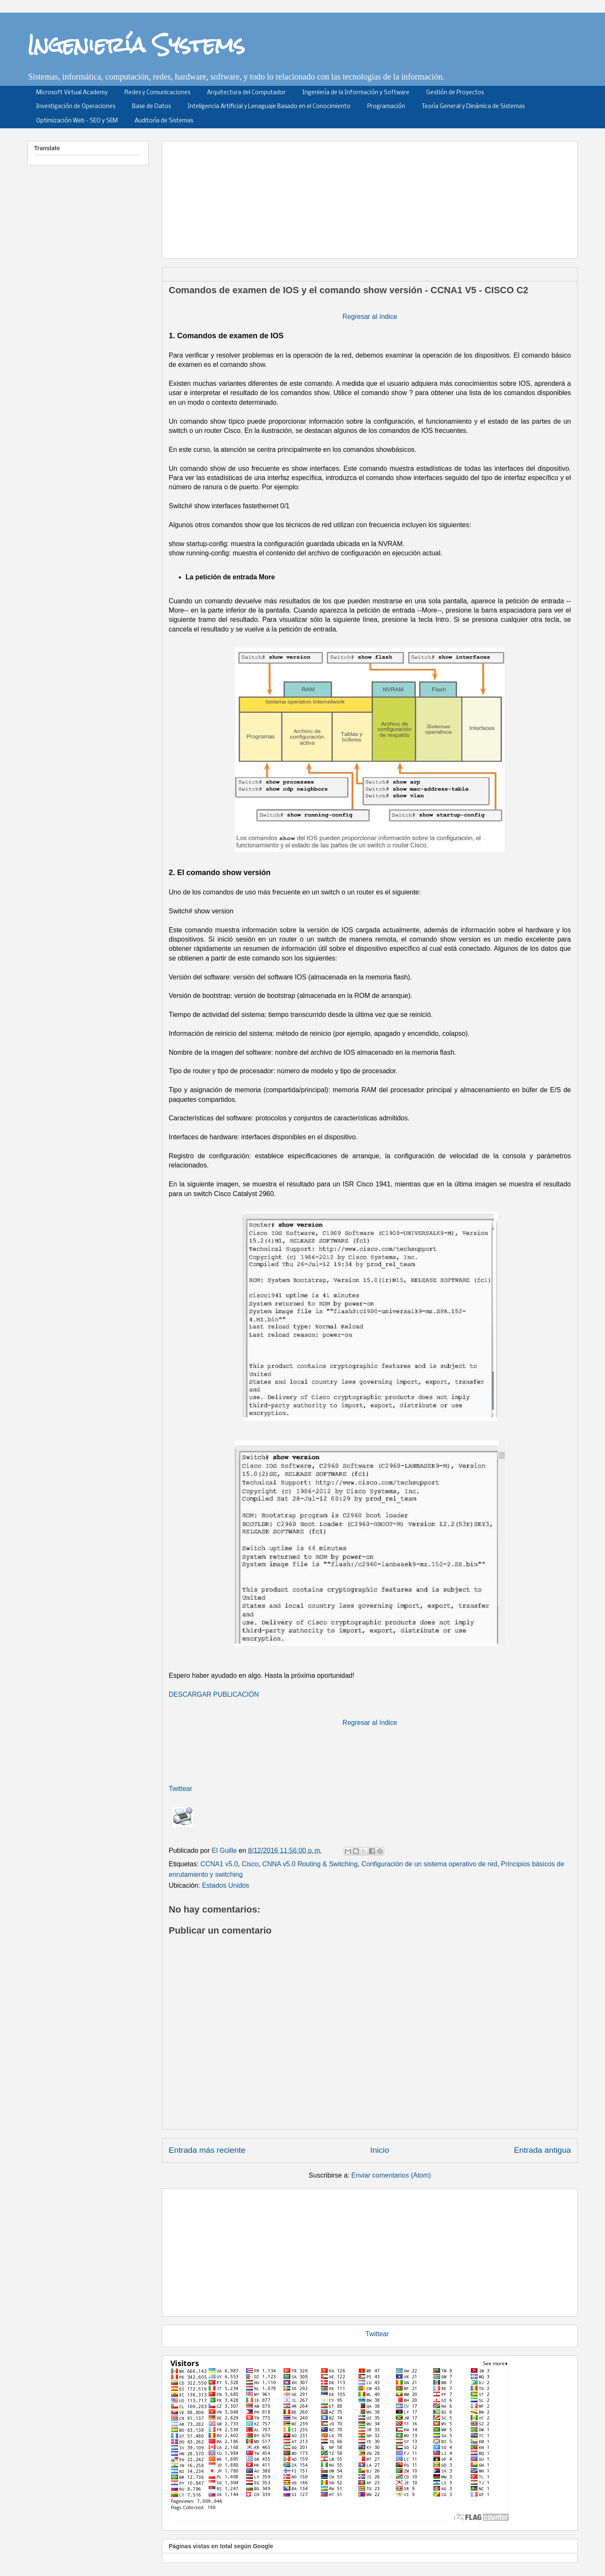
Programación (386, 106)
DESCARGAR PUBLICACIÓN (214, 1694)
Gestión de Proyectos (455, 93)
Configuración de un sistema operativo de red (429, 1864)
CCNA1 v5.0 (219, 1864)
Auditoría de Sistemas (164, 121)
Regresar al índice (369, 316)
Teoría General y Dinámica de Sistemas (473, 106)
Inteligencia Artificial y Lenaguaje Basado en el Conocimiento (269, 106)
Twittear (180, 1788)
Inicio (379, 2150)
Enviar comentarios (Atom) (391, 2175)
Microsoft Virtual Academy (72, 93)
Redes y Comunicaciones (157, 93)
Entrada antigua (542, 2150)
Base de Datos (151, 106)
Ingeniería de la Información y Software (355, 93)
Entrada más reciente (207, 2150)
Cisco (249, 1864)
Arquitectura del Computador (246, 93)
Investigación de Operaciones (75, 106)
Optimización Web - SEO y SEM (77, 121)
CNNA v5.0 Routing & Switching (310, 1864)
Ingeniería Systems (136, 44)
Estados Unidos (225, 1885)
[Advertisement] (373, 196)
